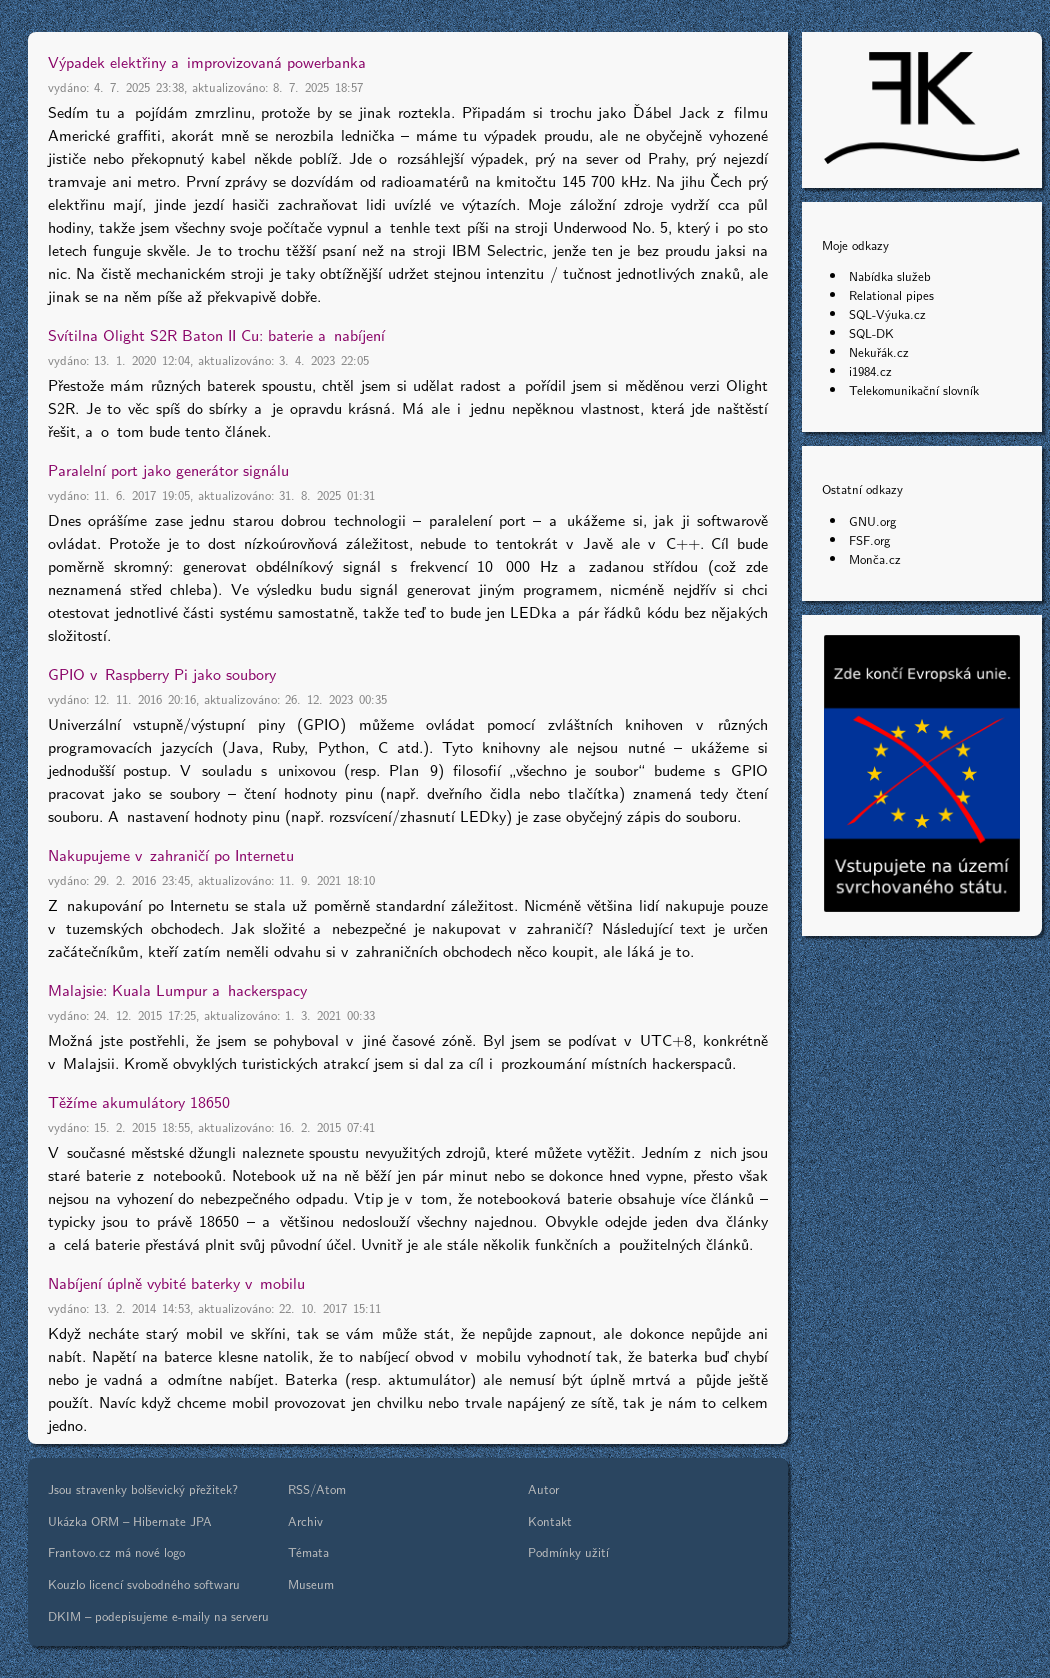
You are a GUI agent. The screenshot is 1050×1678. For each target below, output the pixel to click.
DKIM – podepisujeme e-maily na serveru (158, 1615)
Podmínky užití (568, 1551)
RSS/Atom (317, 1488)
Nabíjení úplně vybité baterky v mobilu (176, 1282)
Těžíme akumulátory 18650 (139, 1101)
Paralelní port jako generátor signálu (168, 469)
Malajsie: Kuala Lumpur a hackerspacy (177, 989)
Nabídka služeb (890, 275)
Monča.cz (875, 558)
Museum (311, 1583)
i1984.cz (870, 370)
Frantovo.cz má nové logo (116, 1551)
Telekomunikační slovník (914, 389)
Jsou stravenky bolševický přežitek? (143, 1488)
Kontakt (550, 1520)
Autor (543, 1488)
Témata (308, 1551)
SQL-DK (871, 332)
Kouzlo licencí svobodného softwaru (144, 1583)
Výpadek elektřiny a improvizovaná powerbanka (207, 61)
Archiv (305, 1520)
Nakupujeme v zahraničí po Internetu (171, 854)
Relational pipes (891, 294)
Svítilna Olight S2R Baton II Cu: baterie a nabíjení (216, 334)
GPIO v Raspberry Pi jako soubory (162, 673)
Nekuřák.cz (879, 351)
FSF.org (869, 539)
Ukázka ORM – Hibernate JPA (130, 1520)
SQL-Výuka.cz (887, 313)
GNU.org (872, 520)
